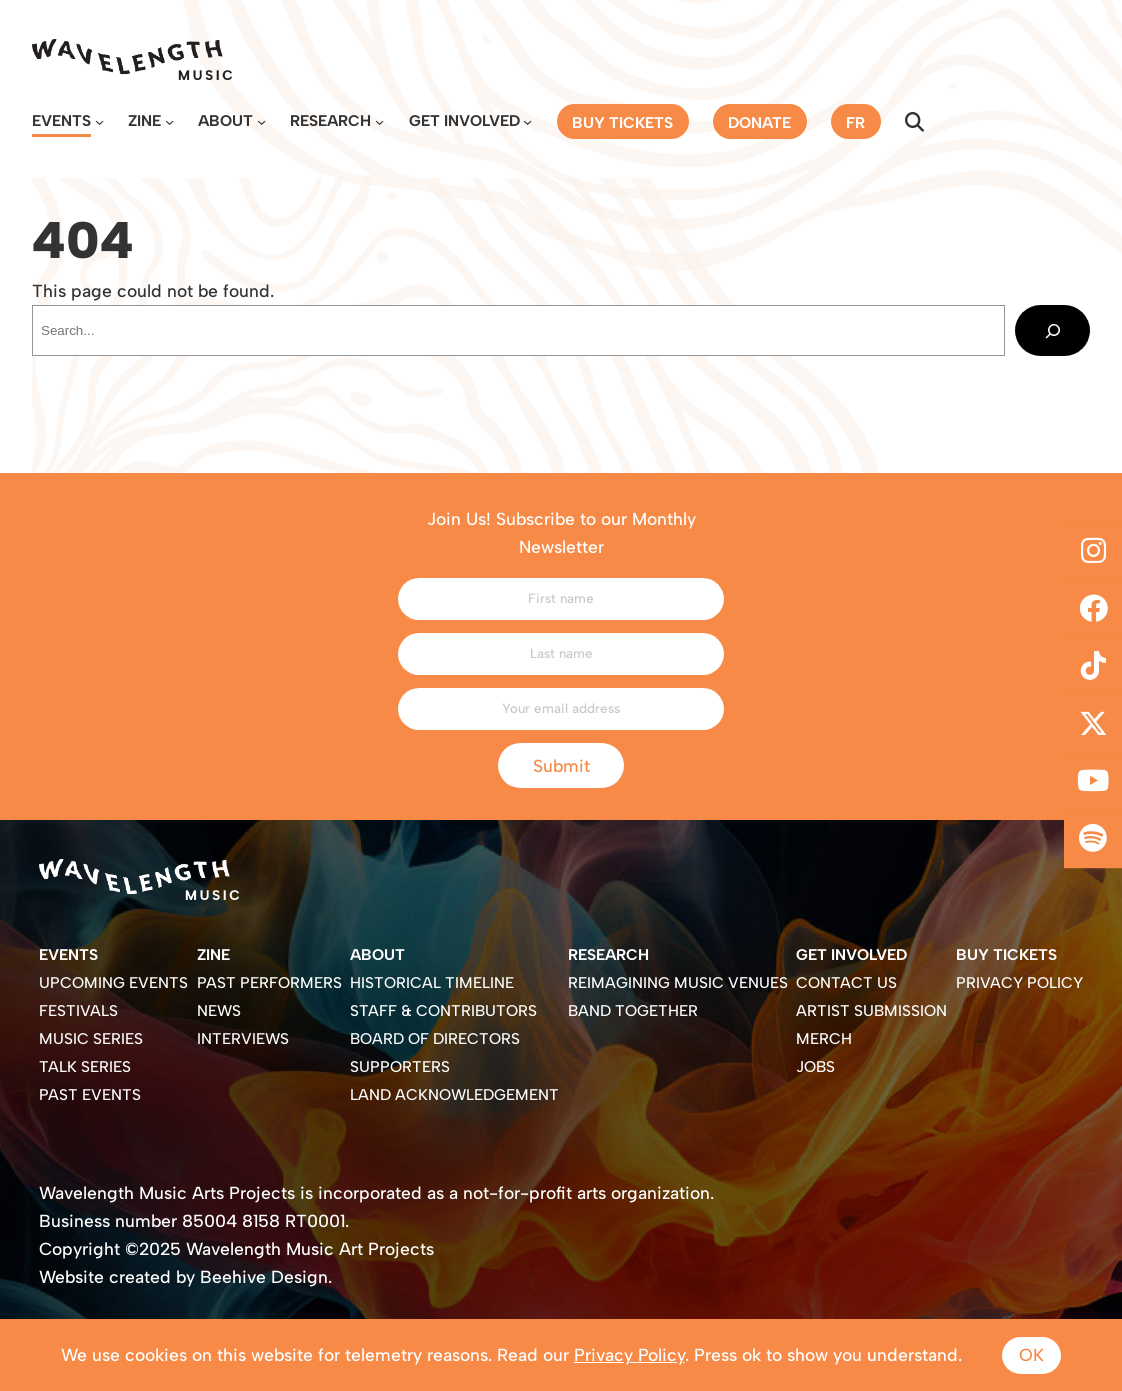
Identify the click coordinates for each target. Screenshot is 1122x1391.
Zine (144, 120)
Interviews (243, 1038)
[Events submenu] (99, 121)
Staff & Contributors (443, 1010)
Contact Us (846, 982)
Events (61, 120)
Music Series (91, 1038)
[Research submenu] (379, 121)
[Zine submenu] (169, 121)
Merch (824, 1038)
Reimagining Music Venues (678, 982)
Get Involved (464, 120)
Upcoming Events (113, 982)
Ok (1031, 1354)
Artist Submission (871, 1010)
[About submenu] (261, 121)
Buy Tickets (1006, 954)
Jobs (815, 1066)
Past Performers (269, 982)
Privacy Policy (1019, 982)
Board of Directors (435, 1038)
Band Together (633, 1010)
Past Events (90, 1094)
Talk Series (85, 1066)
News (219, 1010)
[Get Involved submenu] (527, 121)
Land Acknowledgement (454, 1094)
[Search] (1052, 330)
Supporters (400, 1066)
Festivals (78, 1010)
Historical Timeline (432, 982)
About (225, 120)
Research (330, 120)
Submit (561, 765)
